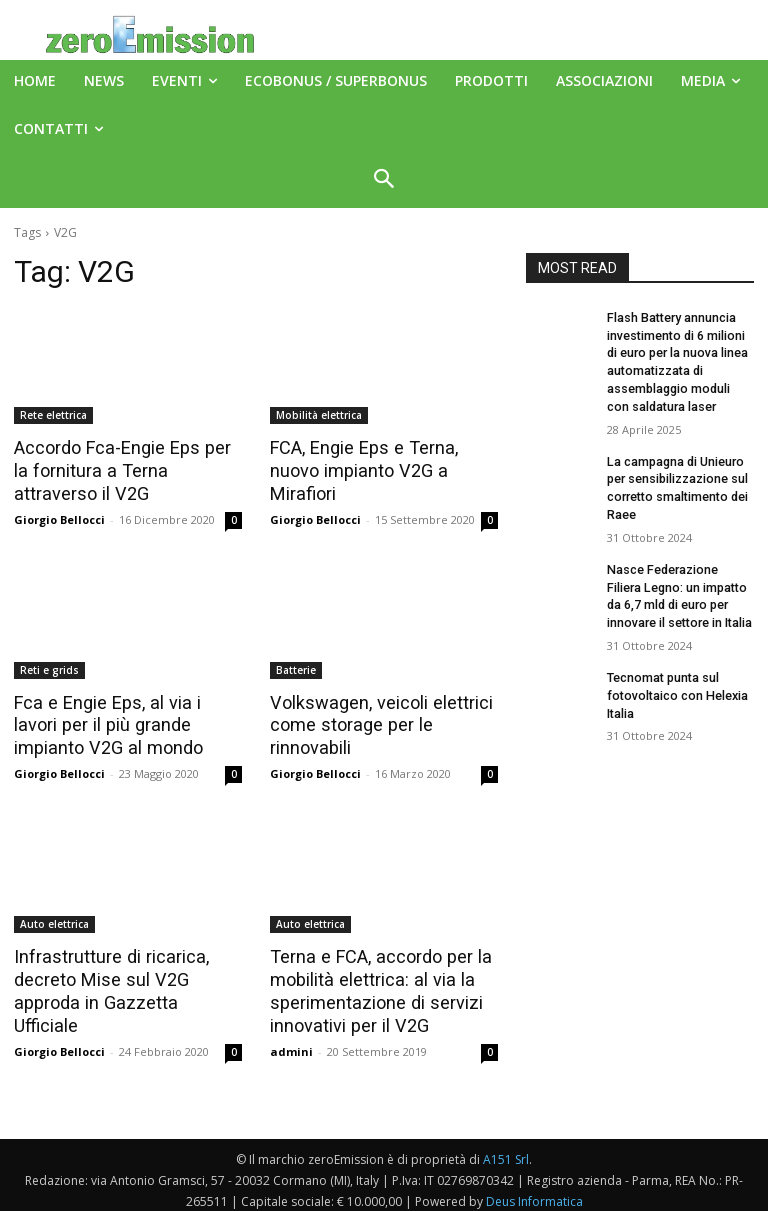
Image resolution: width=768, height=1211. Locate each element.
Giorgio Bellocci (59, 516)
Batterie (296, 667)
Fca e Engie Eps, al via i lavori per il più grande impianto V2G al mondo (127, 722)
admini (291, 1042)
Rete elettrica (53, 415)
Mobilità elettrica (319, 415)
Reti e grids (49, 667)
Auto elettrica (54, 919)
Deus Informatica (534, 1192)
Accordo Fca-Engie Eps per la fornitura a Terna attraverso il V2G (123, 470)
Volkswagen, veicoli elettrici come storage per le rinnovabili (374, 722)
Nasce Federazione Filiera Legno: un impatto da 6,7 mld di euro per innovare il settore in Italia (679, 584)
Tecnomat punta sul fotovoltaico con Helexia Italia (674, 680)
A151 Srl (506, 1150)
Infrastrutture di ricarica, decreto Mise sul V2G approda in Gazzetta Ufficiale (128, 974)
